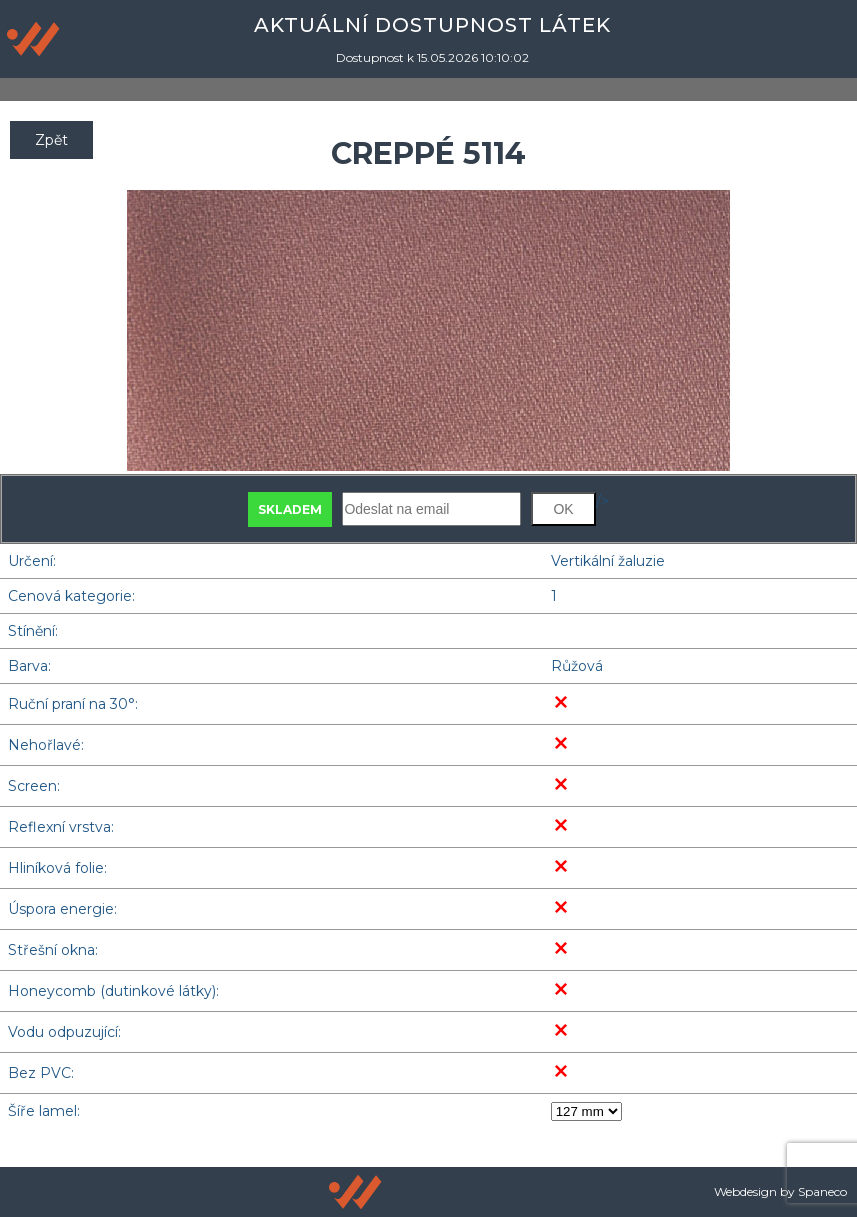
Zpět (51, 140)
